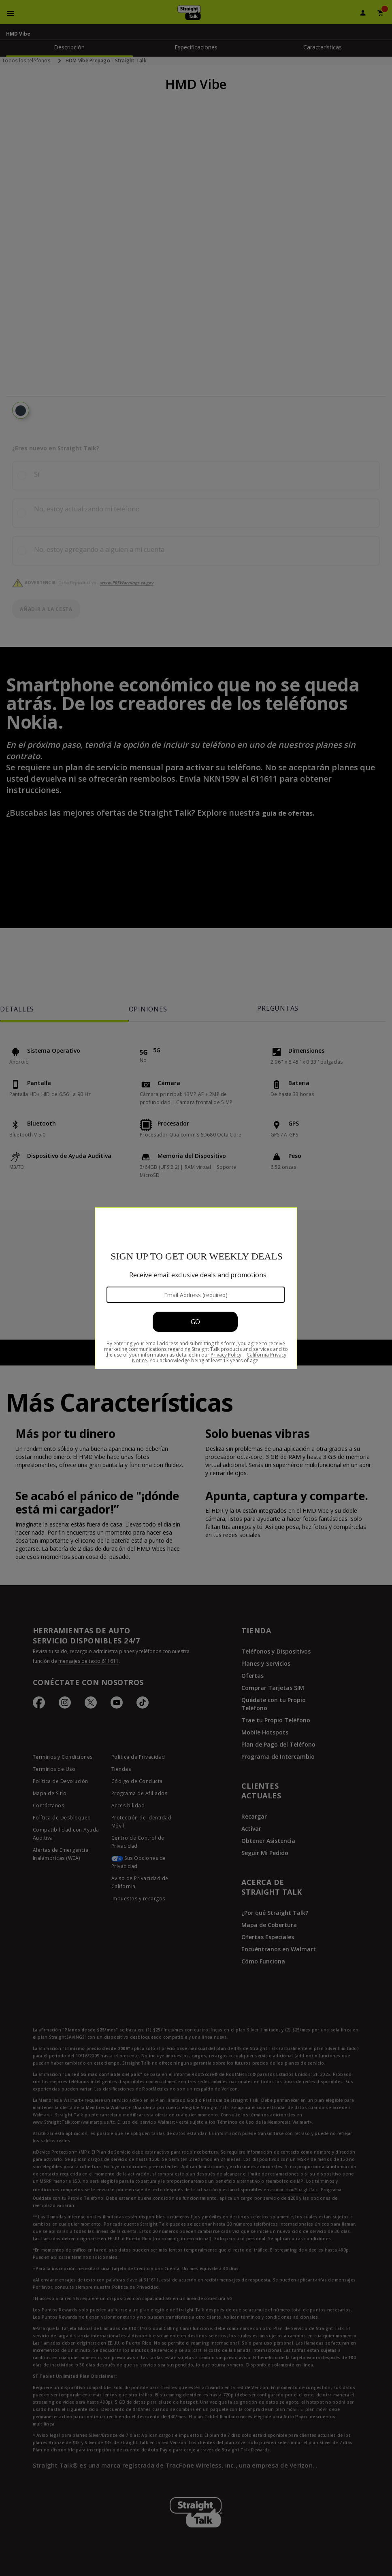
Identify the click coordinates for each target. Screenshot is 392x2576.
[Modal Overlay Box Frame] (196, 1288)
